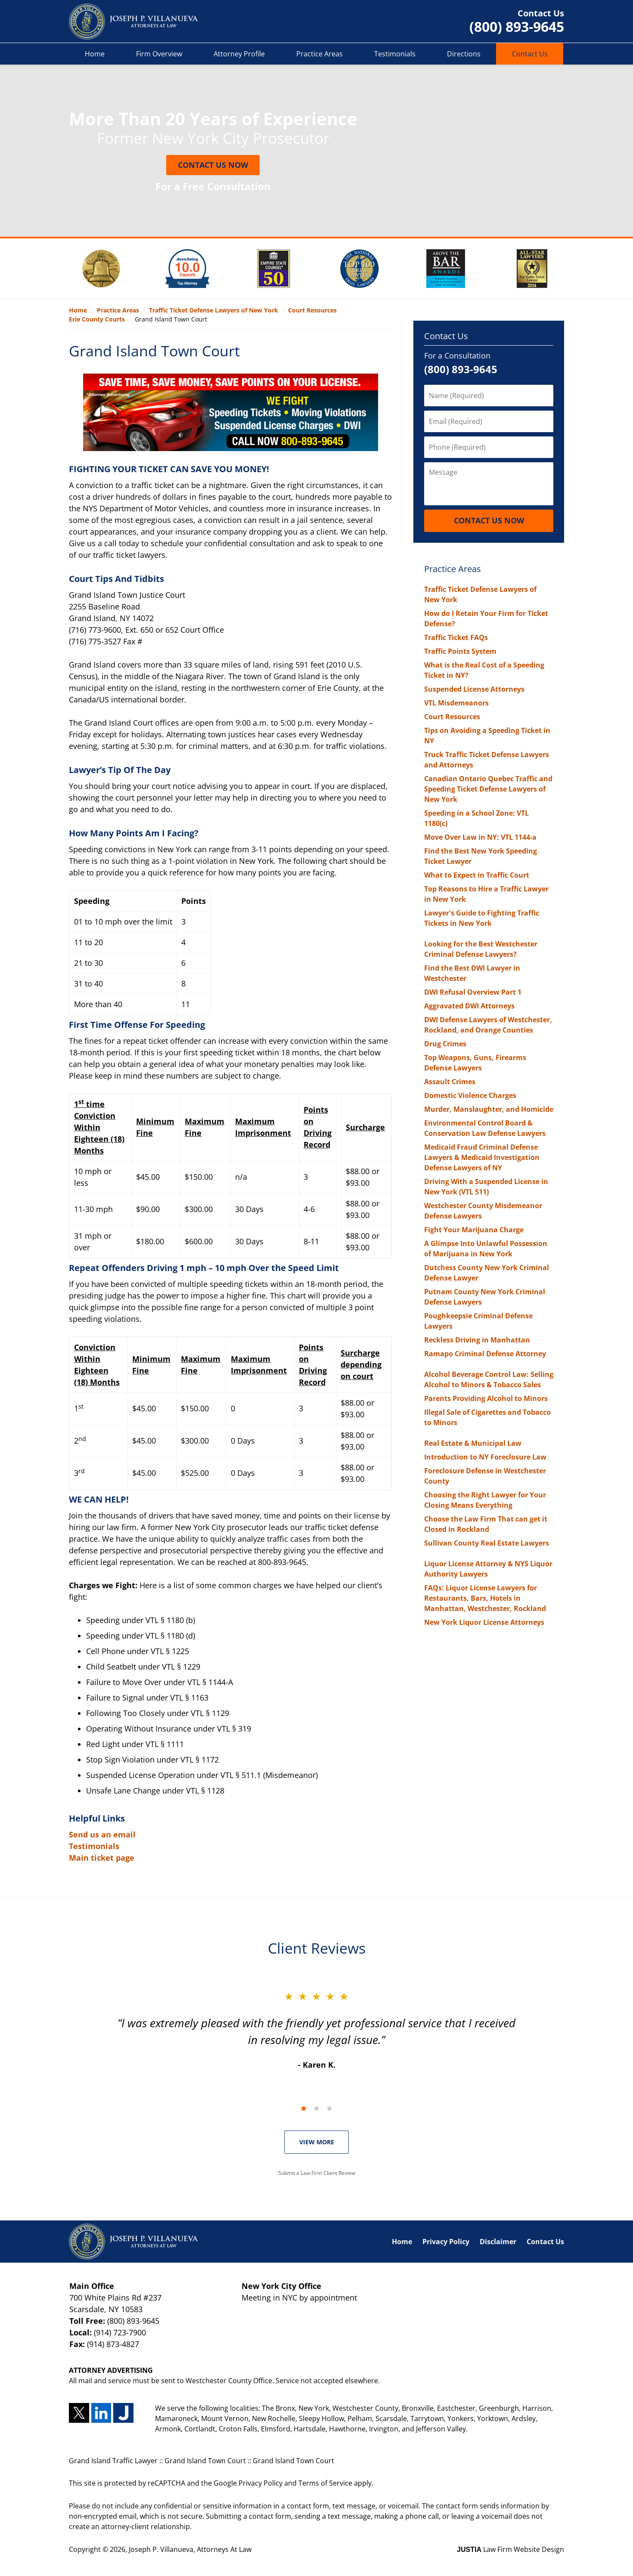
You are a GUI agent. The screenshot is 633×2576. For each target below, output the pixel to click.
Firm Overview (159, 54)
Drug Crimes (445, 1043)
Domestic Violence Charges (470, 1095)
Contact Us (530, 54)
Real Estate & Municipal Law (472, 1443)
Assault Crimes (449, 1081)
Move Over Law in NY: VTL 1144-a (480, 837)
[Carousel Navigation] (316, 2108)
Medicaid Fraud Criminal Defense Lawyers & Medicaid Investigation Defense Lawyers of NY (482, 1157)
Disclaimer (498, 2241)
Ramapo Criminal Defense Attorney (485, 1353)
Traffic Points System (460, 651)
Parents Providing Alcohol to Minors (486, 1398)
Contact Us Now (213, 165)
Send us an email (102, 1834)
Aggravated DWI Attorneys (469, 1006)
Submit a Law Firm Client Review (316, 2173)
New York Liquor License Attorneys (484, 1622)
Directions (464, 54)
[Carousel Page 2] (316, 2108)
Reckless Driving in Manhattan (477, 1340)
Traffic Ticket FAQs (456, 637)
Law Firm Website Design (510, 2549)
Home (95, 54)
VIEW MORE (316, 2142)
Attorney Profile (239, 54)
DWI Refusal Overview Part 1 (472, 992)
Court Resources (452, 716)
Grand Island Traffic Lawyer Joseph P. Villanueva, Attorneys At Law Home (133, 21)
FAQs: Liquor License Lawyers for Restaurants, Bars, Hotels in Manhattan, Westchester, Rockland (485, 1598)
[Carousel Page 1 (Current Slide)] (303, 2108)
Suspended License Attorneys (474, 689)
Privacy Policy (445, 2241)
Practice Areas (319, 54)
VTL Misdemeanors (456, 703)
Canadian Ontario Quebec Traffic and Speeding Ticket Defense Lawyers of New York (488, 789)
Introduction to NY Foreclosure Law (485, 1457)
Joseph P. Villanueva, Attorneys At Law (190, 2549)
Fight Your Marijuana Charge (474, 1229)
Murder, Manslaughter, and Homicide (488, 1109)
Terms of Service (325, 2483)
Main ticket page (101, 1857)
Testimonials (395, 54)
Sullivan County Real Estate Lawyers (486, 1543)
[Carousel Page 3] (329, 2108)
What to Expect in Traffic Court (476, 875)
